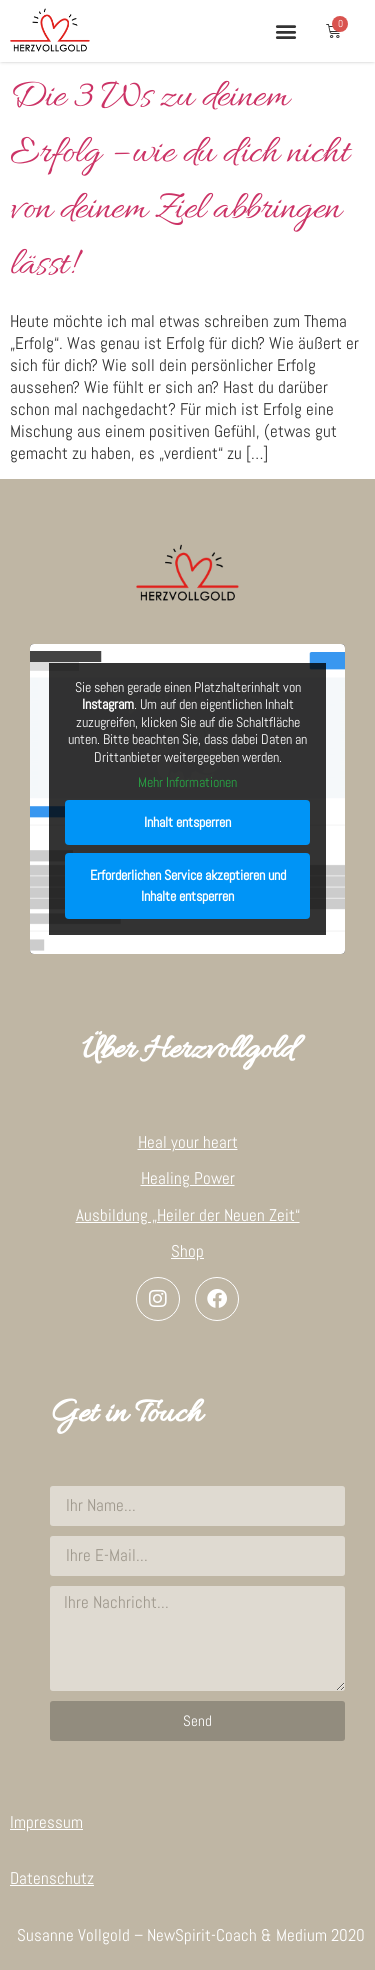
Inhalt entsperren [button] (187, 822)
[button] (285, 30)
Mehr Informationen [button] (187, 782)
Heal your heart (188, 1142)
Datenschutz (52, 1878)
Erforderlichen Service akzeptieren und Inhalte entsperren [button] (188, 885)
